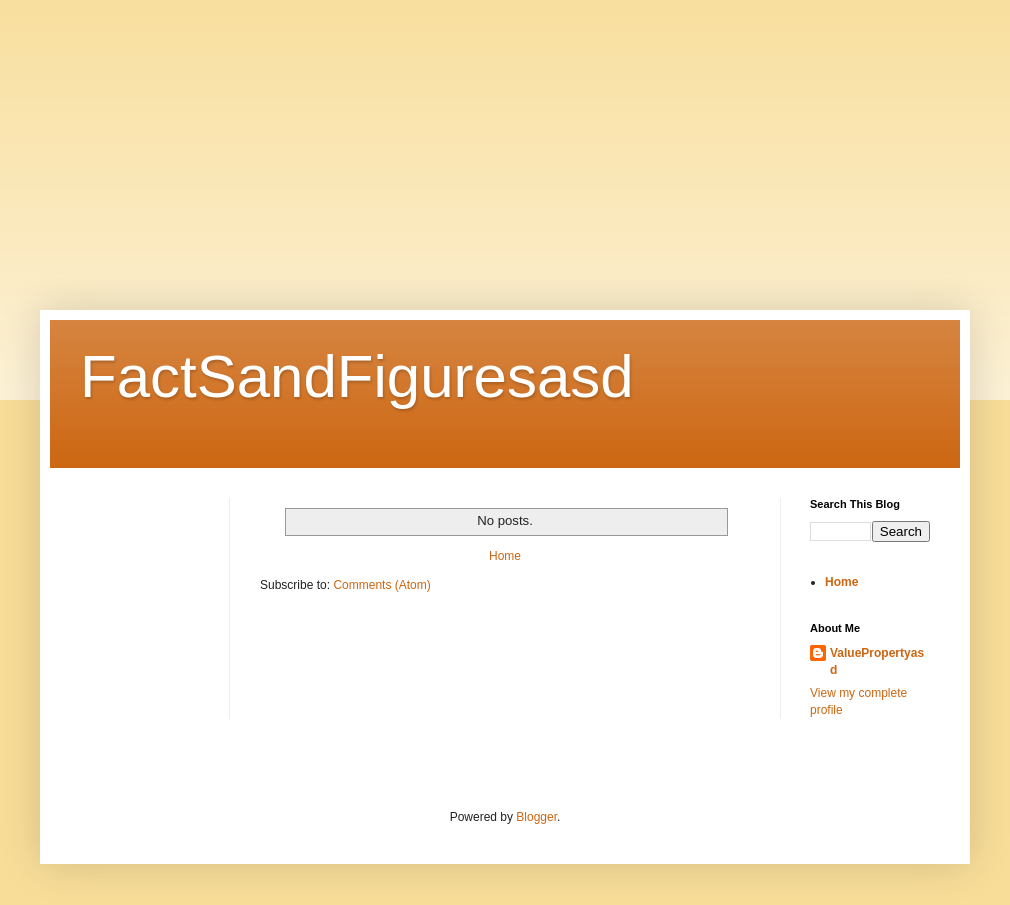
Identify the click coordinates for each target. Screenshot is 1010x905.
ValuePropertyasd (877, 661)
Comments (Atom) (381, 585)
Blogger (536, 817)
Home (505, 556)
